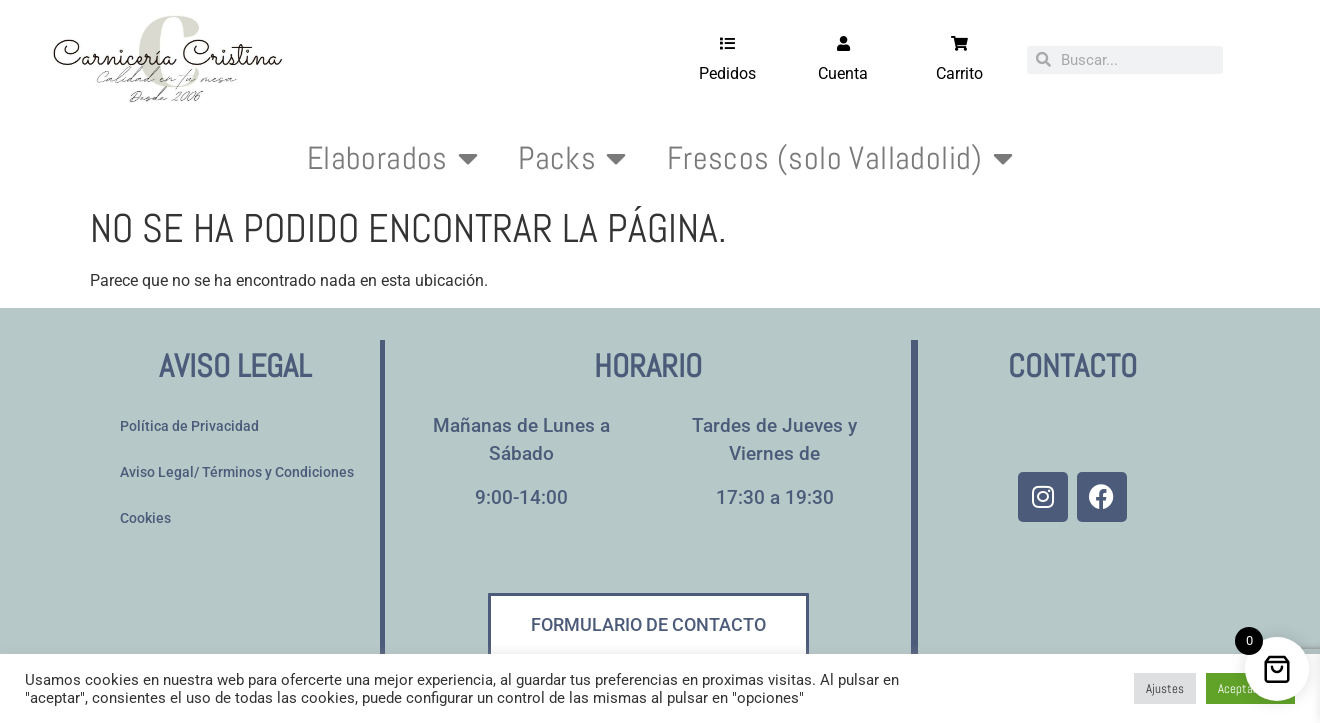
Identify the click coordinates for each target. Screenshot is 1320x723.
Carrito (959, 73)
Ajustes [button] (1165, 688)
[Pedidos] (727, 43)
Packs (572, 158)
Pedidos (727, 73)
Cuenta (843, 73)
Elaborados (392, 158)
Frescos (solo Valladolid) (840, 158)
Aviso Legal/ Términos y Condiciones (237, 472)
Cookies (145, 518)
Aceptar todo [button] (1250, 688)
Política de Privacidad (189, 426)
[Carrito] (959, 43)
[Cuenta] (843, 43)
